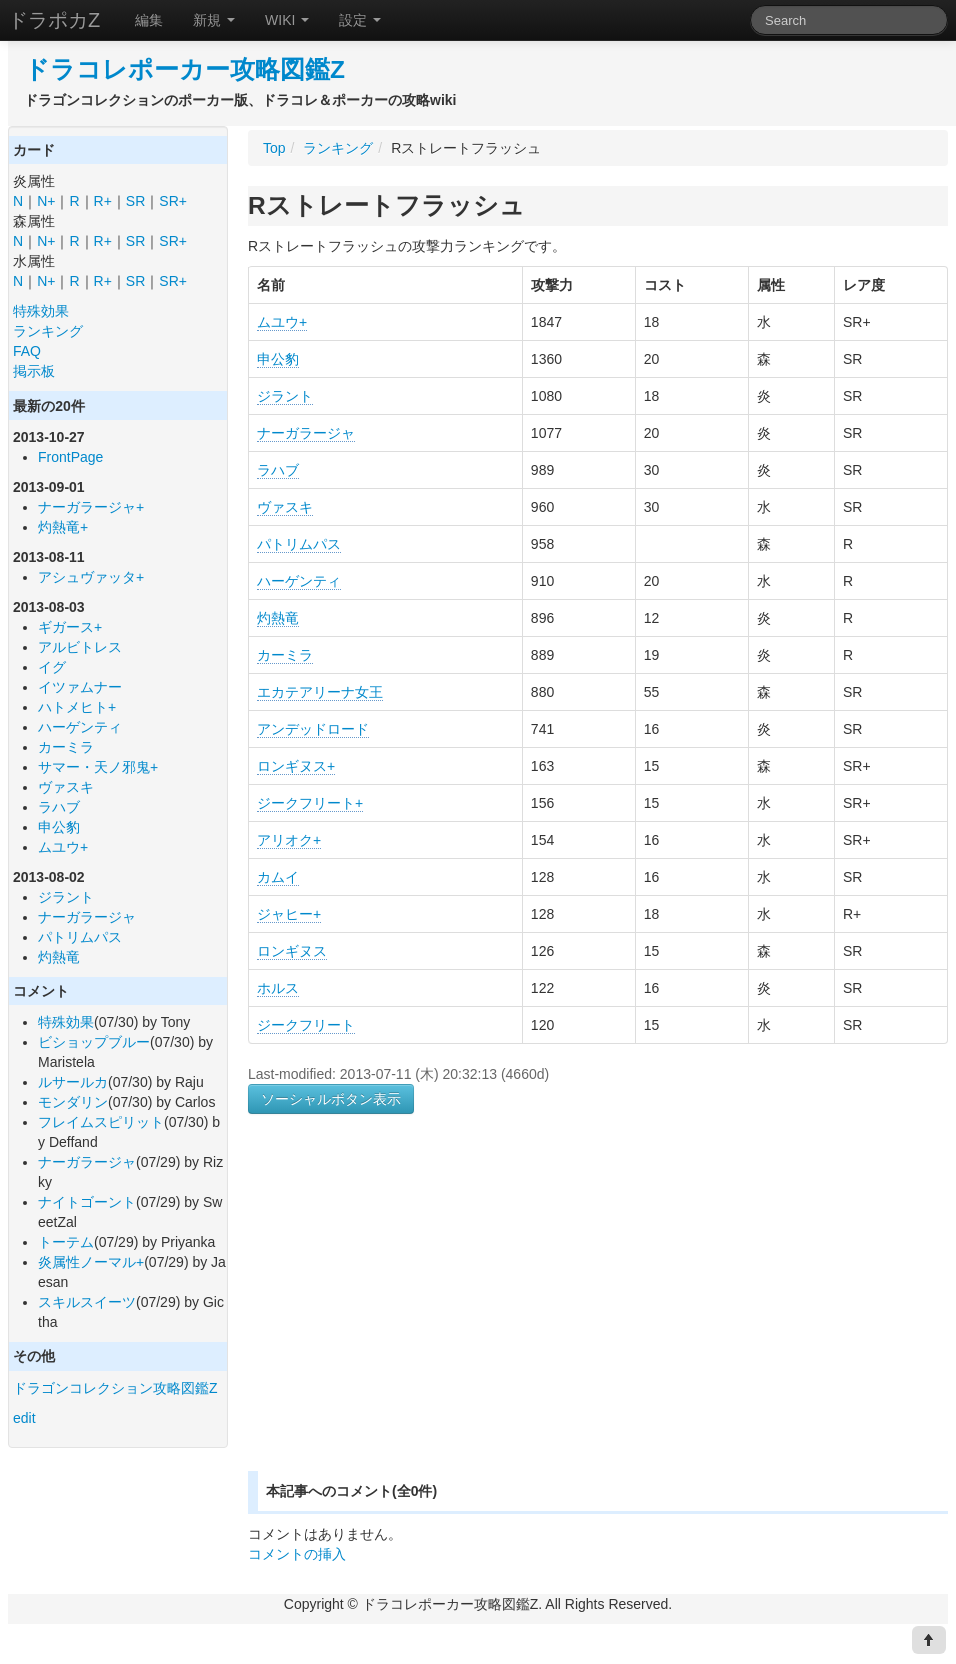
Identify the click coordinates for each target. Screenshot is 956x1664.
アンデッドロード (313, 729)
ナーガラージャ (87, 917)
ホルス (278, 988)
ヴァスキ (66, 787)
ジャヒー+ (289, 914)
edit (24, 1418)
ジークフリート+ (310, 803)
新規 (214, 20)
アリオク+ (289, 840)
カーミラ (66, 747)
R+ (103, 201)
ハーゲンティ (80, 727)
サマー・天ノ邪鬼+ (98, 767)
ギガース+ (70, 627)
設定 (360, 20)
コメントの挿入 (297, 1554)
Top (274, 148)
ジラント (66, 897)
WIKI (287, 20)
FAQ (27, 351)
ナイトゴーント (87, 1202)
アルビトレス (80, 647)
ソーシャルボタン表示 (331, 1099)
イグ (52, 667)
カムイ (278, 877)
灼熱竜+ (63, 527)
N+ (46, 201)
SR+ (173, 201)
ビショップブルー (94, 1042)
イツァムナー (80, 687)
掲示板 (34, 371)
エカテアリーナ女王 (320, 692)
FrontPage (70, 457)
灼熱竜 (59, 957)
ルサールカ (73, 1082)
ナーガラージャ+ (91, 507)
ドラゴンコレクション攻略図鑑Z (115, 1388)
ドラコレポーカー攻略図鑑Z (184, 69)
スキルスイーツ (87, 1302)
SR (135, 201)
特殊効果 (41, 311)
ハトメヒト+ (77, 707)
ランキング (48, 331)
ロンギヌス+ (296, 766)
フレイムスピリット (101, 1122)
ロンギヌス (292, 951)
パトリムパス (80, 937)
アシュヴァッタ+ (91, 577)
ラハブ (59, 807)
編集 (149, 20)
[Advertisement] (416, 1316)
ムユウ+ (63, 847)
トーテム (66, 1242)
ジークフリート (306, 1025)
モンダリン (73, 1102)
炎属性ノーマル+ (91, 1262)
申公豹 (59, 827)
